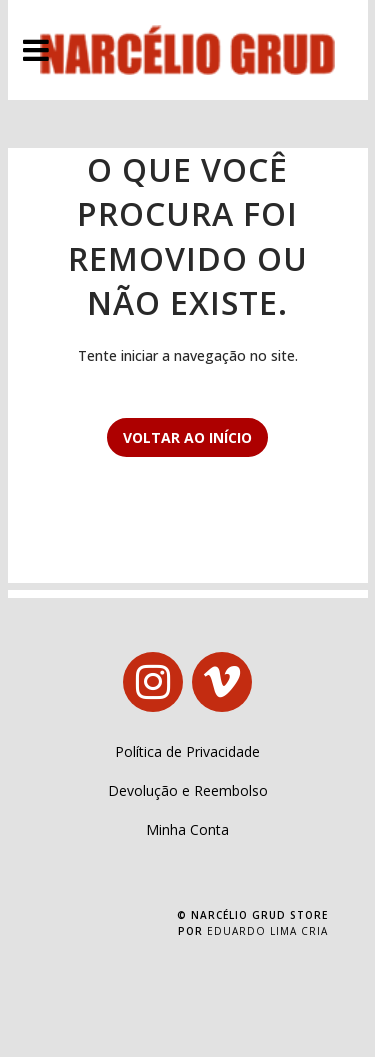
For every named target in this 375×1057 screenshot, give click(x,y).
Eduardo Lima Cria (267, 931)
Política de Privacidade (187, 751)
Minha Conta (187, 829)
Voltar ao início (187, 437)
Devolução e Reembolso (188, 790)
